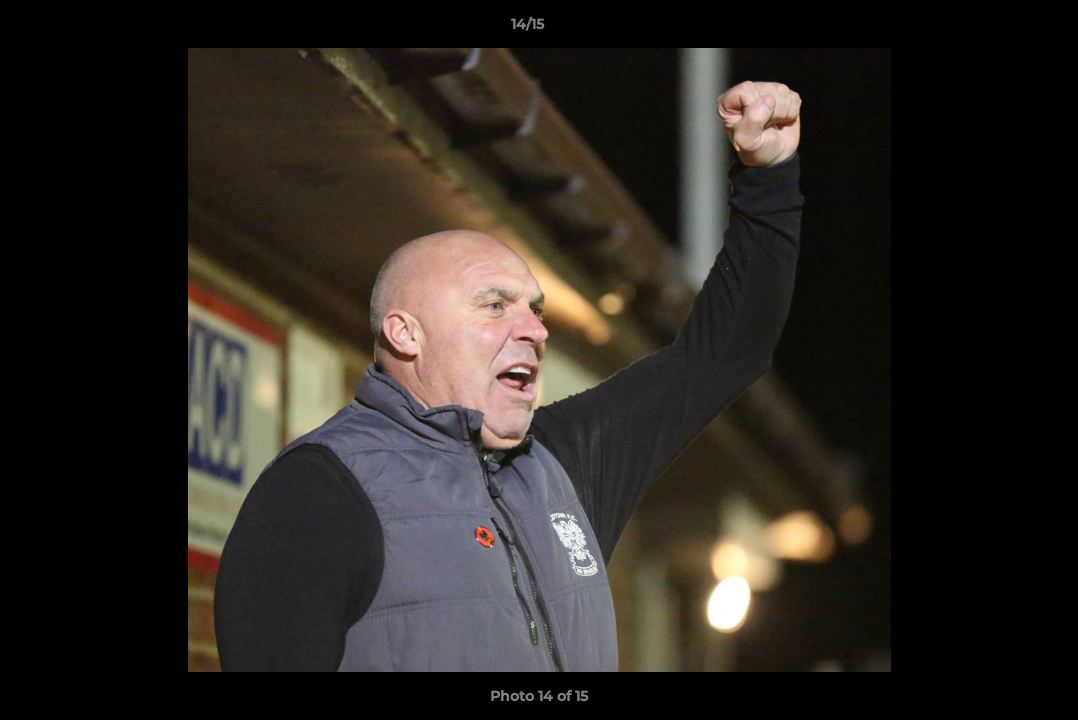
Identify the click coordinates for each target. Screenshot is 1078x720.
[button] (994, 29)
